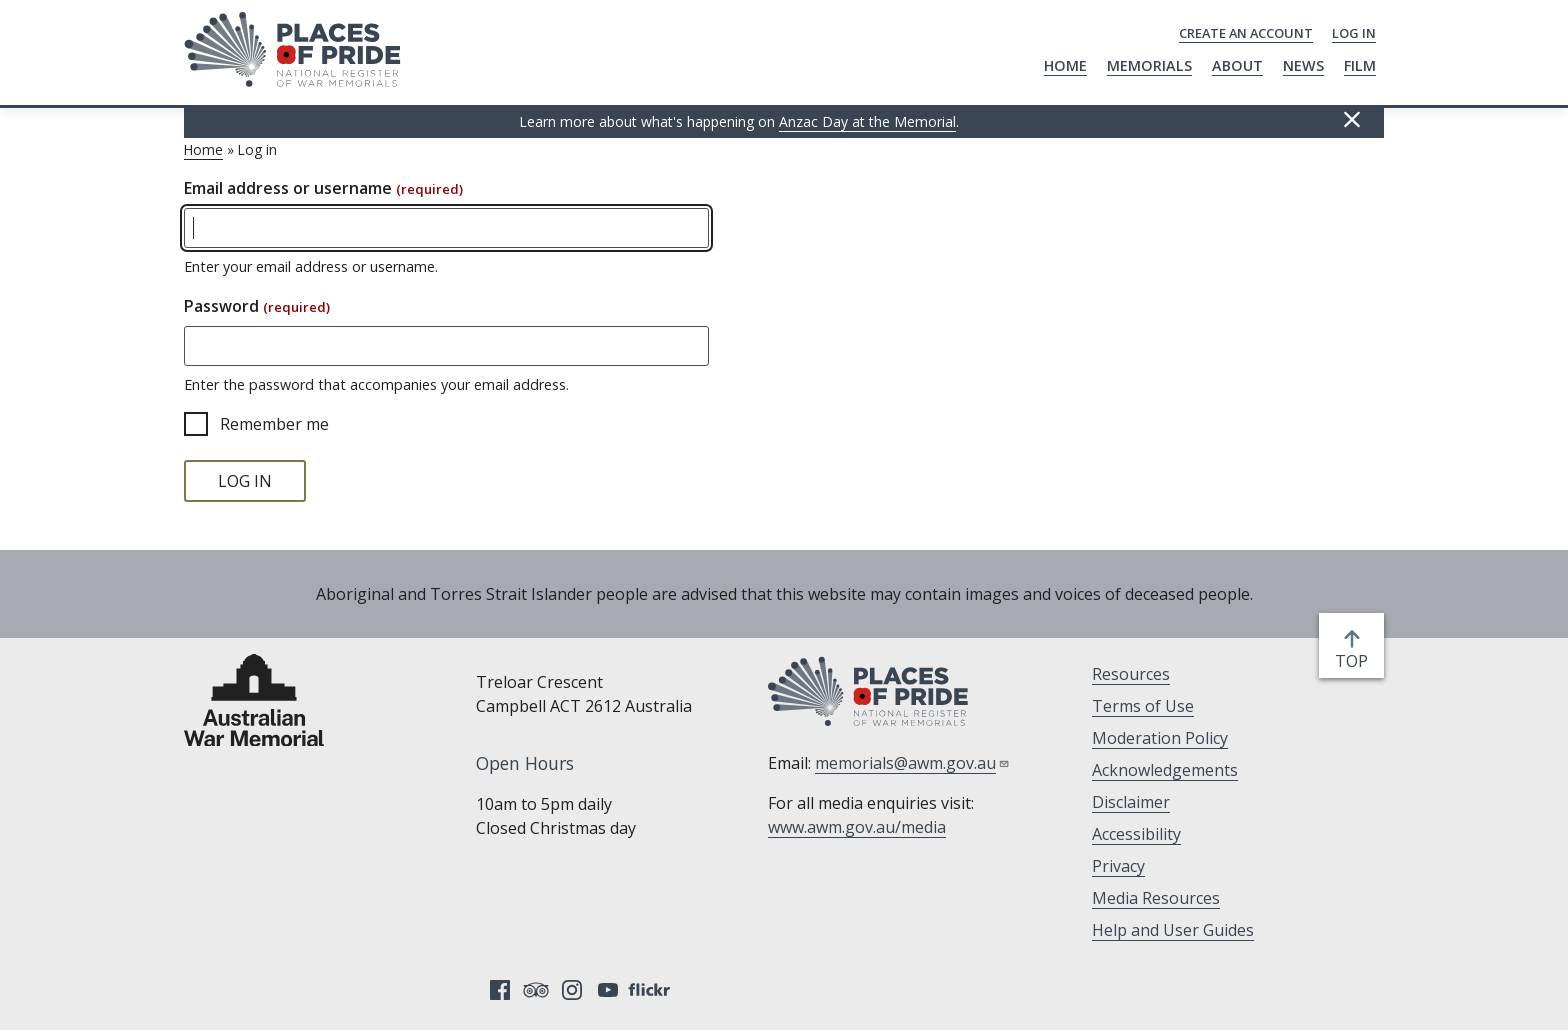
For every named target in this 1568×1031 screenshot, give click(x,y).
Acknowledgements (1165, 770)
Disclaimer (1131, 802)
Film (1360, 65)
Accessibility (1136, 834)
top (1355, 661)
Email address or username (323, 188)
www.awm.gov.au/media (857, 827)
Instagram (572, 990)
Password (257, 306)
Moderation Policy (1160, 738)
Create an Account (1246, 33)
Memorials (1149, 65)
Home (1065, 65)
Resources (1131, 674)
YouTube (608, 990)
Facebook (500, 990)
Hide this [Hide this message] (1352, 120)
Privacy (1118, 866)
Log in (1354, 33)
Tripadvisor (536, 990)
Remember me (274, 424)
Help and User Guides (1173, 930)
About (1237, 65)
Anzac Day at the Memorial (867, 121)
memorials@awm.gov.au (912, 763)
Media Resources (1156, 898)
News (1303, 65)
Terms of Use (1143, 706)
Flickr (652, 990)
